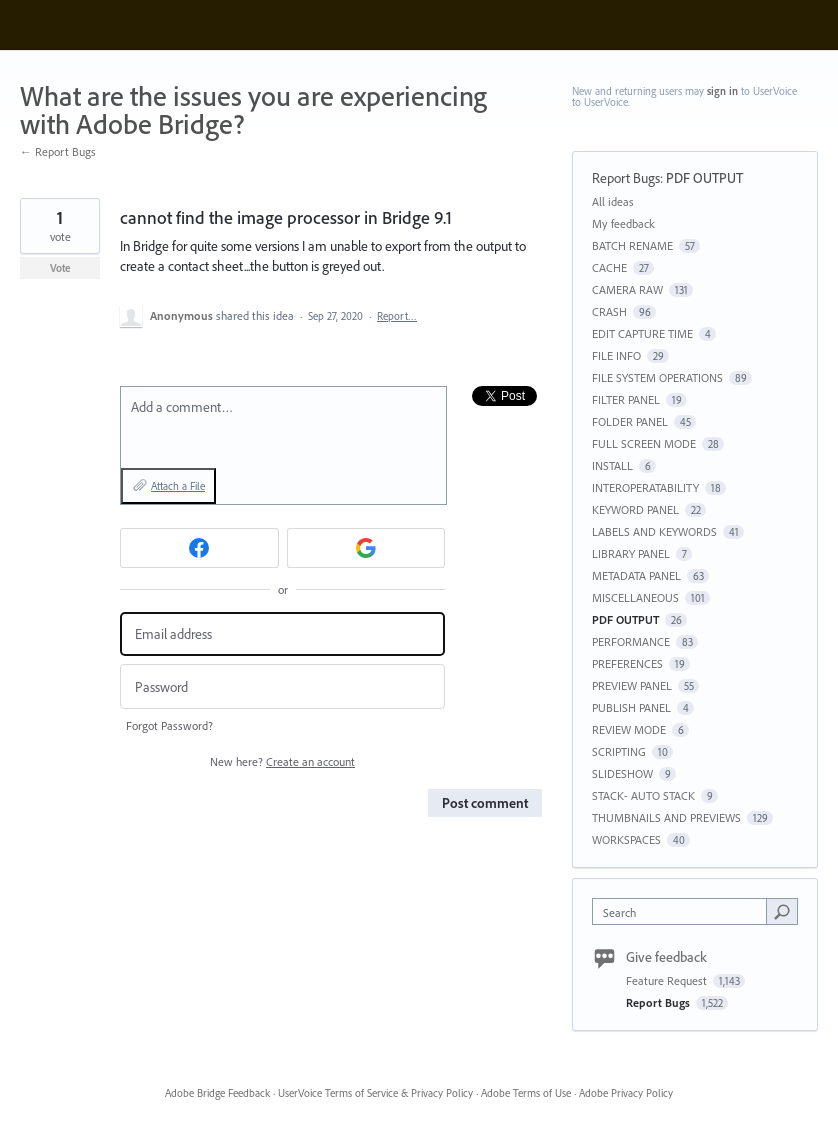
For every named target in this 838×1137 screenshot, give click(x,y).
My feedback (623, 223)
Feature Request (668, 980)
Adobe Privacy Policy (626, 1093)
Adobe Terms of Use (526, 1093)
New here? (282, 761)
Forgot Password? (169, 725)
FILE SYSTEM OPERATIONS (657, 377)
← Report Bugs (58, 151)
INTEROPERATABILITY (645, 487)
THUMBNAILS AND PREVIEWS (666, 817)
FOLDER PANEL (630, 421)
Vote (60, 268)
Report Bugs (626, 178)
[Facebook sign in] (199, 548)
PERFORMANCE (631, 641)
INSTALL (612, 465)
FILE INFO (616, 355)
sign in (722, 91)
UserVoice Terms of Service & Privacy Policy (375, 1093)
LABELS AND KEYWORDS (654, 531)
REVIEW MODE (629, 729)
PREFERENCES (627, 663)
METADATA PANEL (636, 575)
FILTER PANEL (626, 399)
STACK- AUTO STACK (643, 795)
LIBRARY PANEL (631, 553)
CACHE (609, 267)
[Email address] (282, 634)
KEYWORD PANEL (635, 509)
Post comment (485, 803)
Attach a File (178, 486)
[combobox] (683, 911)
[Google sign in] (366, 548)
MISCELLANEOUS (635, 597)
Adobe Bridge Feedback (217, 1093)
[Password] (282, 686)
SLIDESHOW (622, 773)
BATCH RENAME (632, 245)
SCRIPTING (619, 751)
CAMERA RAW (627, 289)
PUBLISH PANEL (631, 707)
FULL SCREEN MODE (644, 443)
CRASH (609, 311)
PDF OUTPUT (704, 178)
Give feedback (666, 957)
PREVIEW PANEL (632, 685)
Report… (397, 316)
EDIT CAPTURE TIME (642, 333)
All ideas (613, 201)
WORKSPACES (626, 839)
